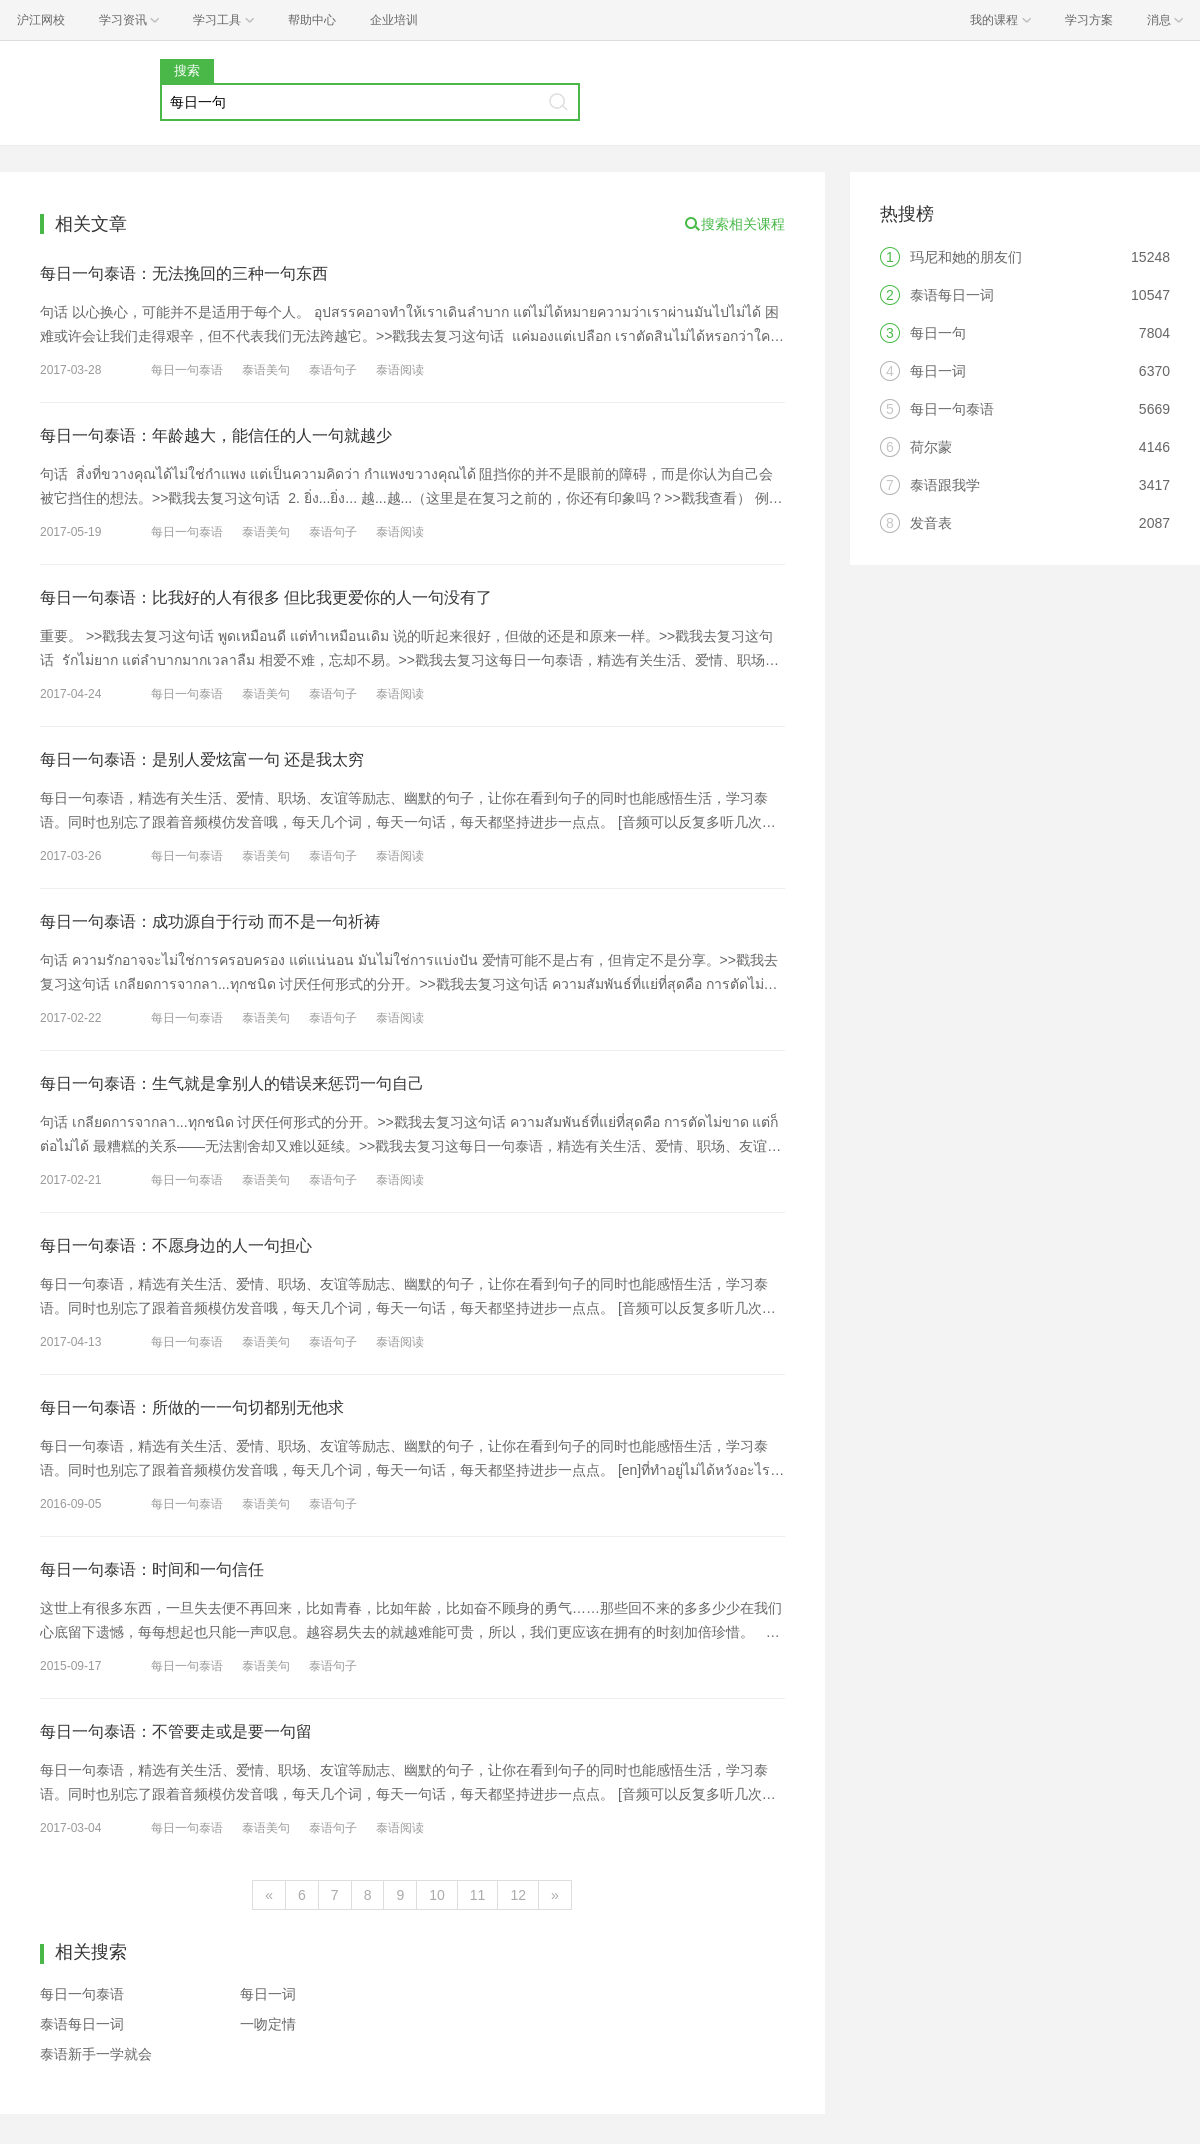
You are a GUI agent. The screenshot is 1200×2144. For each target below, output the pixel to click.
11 (478, 1895)
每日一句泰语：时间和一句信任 (152, 1569)
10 (437, 1895)
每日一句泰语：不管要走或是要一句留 (176, 1731)
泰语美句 (266, 370)
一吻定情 (268, 2024)
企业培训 (394, 20)
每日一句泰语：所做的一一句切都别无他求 (192, 1407)
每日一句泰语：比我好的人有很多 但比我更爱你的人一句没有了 (266, 597)
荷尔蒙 (931, 447)
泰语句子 (333, 370)
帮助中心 (312, 20)
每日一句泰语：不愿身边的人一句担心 (176, 1245)
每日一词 (268, 1994)
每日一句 (938, 333)
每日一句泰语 (187, 370)
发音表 (931, 523)
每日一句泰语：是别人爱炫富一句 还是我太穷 (202, 759)
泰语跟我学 (945, 485)
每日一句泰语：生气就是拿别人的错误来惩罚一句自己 (232, 1083)
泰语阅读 (400, 370)
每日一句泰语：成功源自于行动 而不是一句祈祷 (210, 921)
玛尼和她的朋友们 (966, 257)
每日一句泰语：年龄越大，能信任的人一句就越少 (216, 435)
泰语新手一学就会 (96, 2054)
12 (518, 1895)
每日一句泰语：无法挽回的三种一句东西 (184, 273)
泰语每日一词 (82, 2024)
